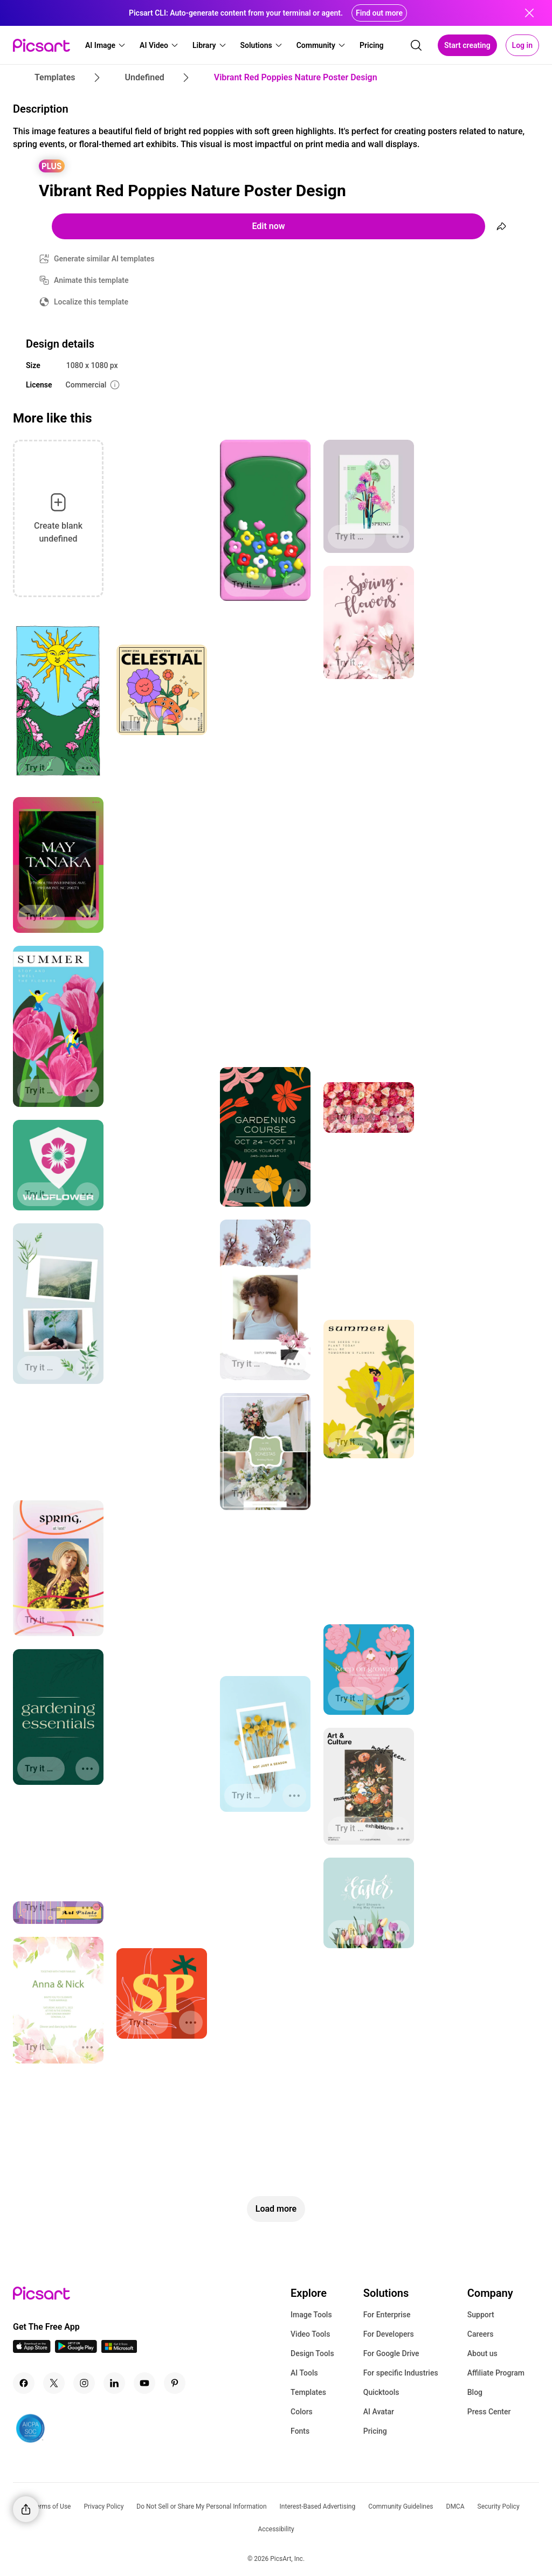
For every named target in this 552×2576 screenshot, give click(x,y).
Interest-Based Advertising (318, 2506)
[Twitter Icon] (54, 2383)
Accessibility (276, 2529)
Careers (480, 2334)
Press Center (489, 2411)
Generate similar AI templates (104, 258)
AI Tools (304, 2373)
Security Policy (499, 2506)
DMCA (455, 2506)
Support (480, 2314)
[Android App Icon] (76, 2350)
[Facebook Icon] (23, 2383)
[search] (416, 45)
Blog (474, 2392)
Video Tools (310, 2334)
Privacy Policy (103, 2506)
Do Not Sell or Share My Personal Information (201, 2506)
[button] (106, 45)
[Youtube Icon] (144, 2383)
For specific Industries (400, 2373)
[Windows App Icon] (119, 2350)
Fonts (300, 2431)
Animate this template (91, 280)
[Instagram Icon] (84, 2383)
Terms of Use (51, 2506)
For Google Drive (391, 2353)
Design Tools (312, 2353)
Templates (308, 2392)
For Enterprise (387, 2314)
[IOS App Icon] (32, 2350)
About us (482, 2353)
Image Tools (311, 2314)
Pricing (375, 2431)
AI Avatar (378, 2411)
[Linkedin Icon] (114, 2383)
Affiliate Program (496, 2373)
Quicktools (381, 2392)
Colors (302, 2411)
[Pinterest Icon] (174, 2383)
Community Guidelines (400, 2506)
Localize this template (91, 301)
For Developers (388, 2334)
